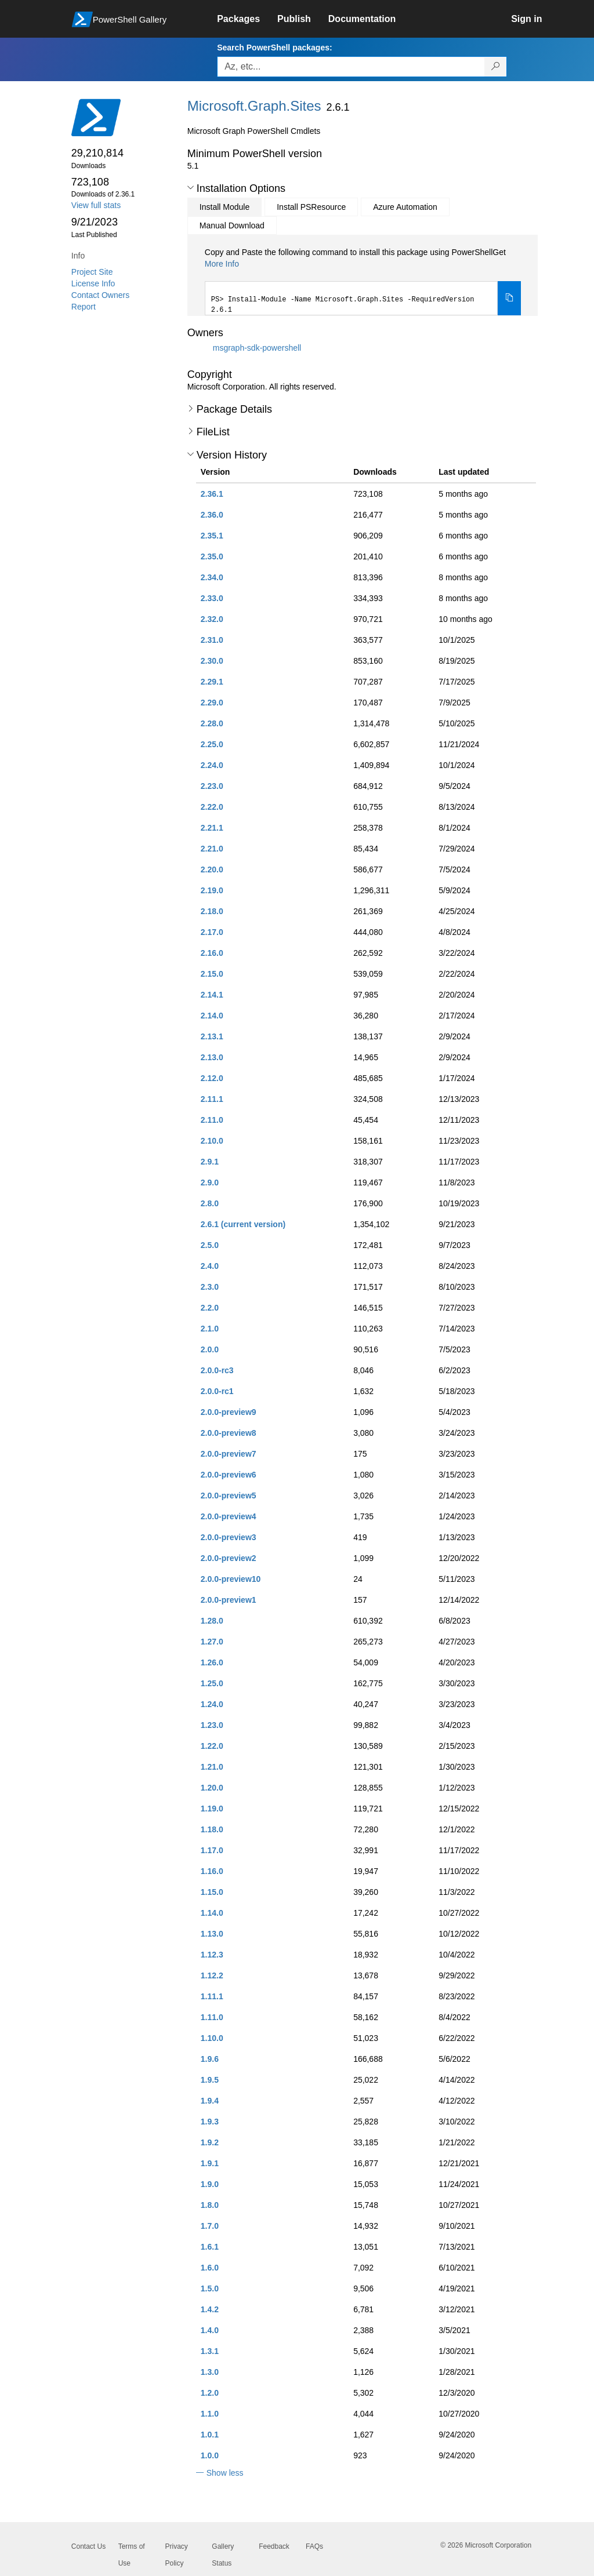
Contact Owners (100, 295)
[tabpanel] (363, 281)
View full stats (96, 205)
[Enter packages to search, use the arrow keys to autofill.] (351, 66)
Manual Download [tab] (232, 225)
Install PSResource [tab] (311, 207)
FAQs (314, 2546)
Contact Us (88, 2546)
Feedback (274, 2546)
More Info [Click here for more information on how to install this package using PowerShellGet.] (222, 263)
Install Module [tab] (224, 207)
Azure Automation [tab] (405, 207)
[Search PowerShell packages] (495, 66)
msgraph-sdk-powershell (257, 347)
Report (83, 306)
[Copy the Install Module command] (509, 298)
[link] (247, 19)
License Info (93, 283)
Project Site (92, 271)
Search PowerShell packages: (274, 47)
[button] (190, 187)
